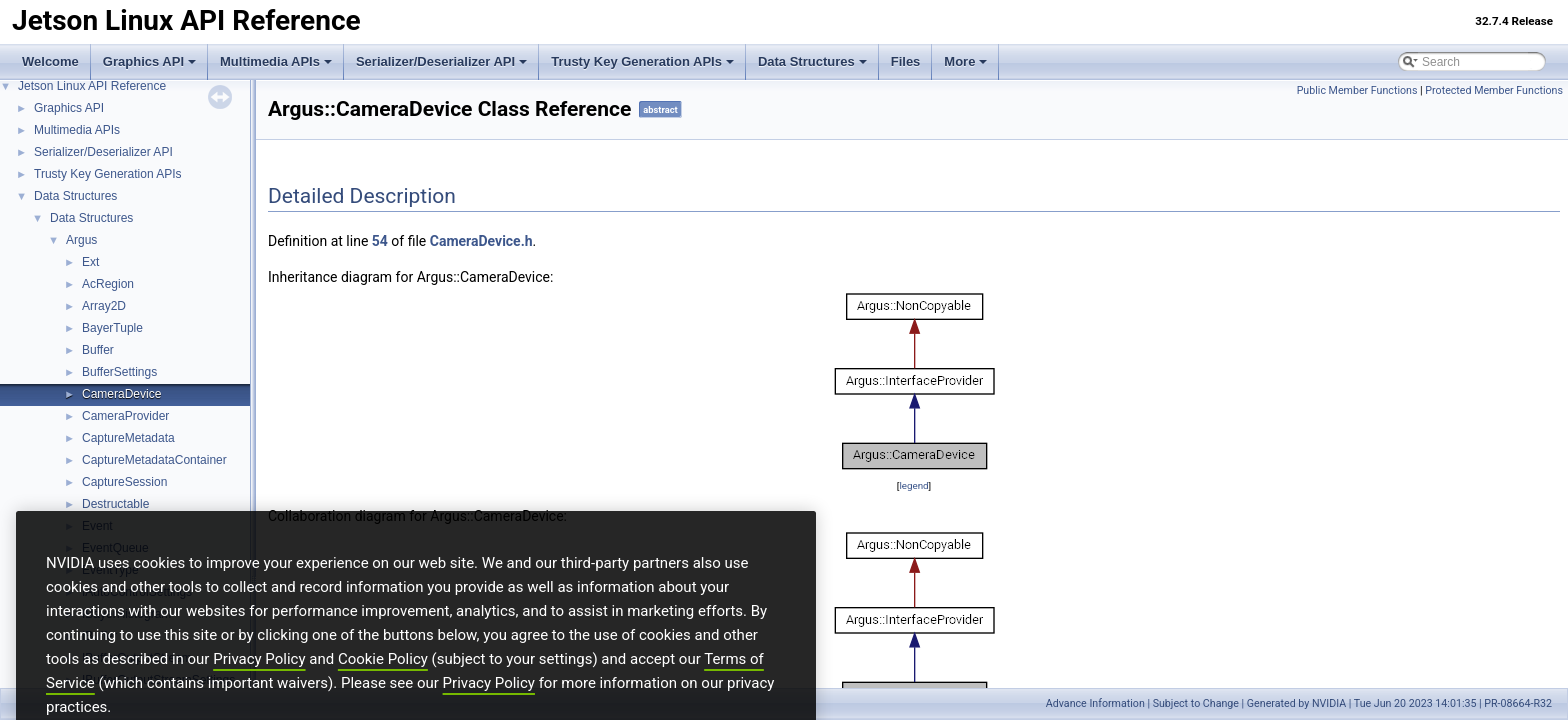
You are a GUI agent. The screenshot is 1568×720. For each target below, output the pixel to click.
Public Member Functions (1357, 90)
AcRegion (108, 284)
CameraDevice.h (481, 241)
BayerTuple (112, 328)
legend (913, 485)
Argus (81, 240)
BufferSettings (119, 372)
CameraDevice (121, 394)
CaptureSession (124, 482)
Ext (90, 262)
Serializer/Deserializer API (441, 61)
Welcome (50, 61)
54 (380, 241)
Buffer (98, 350)
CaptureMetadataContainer (154, 460)
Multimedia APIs (276, 61)
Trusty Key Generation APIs (642, 61)
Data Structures (812, 61)
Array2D (104, 306)
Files (906, 61)
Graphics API (149, 61)
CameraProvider (125, 416)
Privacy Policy (259, 688)
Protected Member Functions (1494, 90)
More (965, 61)
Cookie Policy (383, 688)
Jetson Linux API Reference (92, 86)
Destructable (115, 504)
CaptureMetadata (128, 438)
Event (97, 526)
